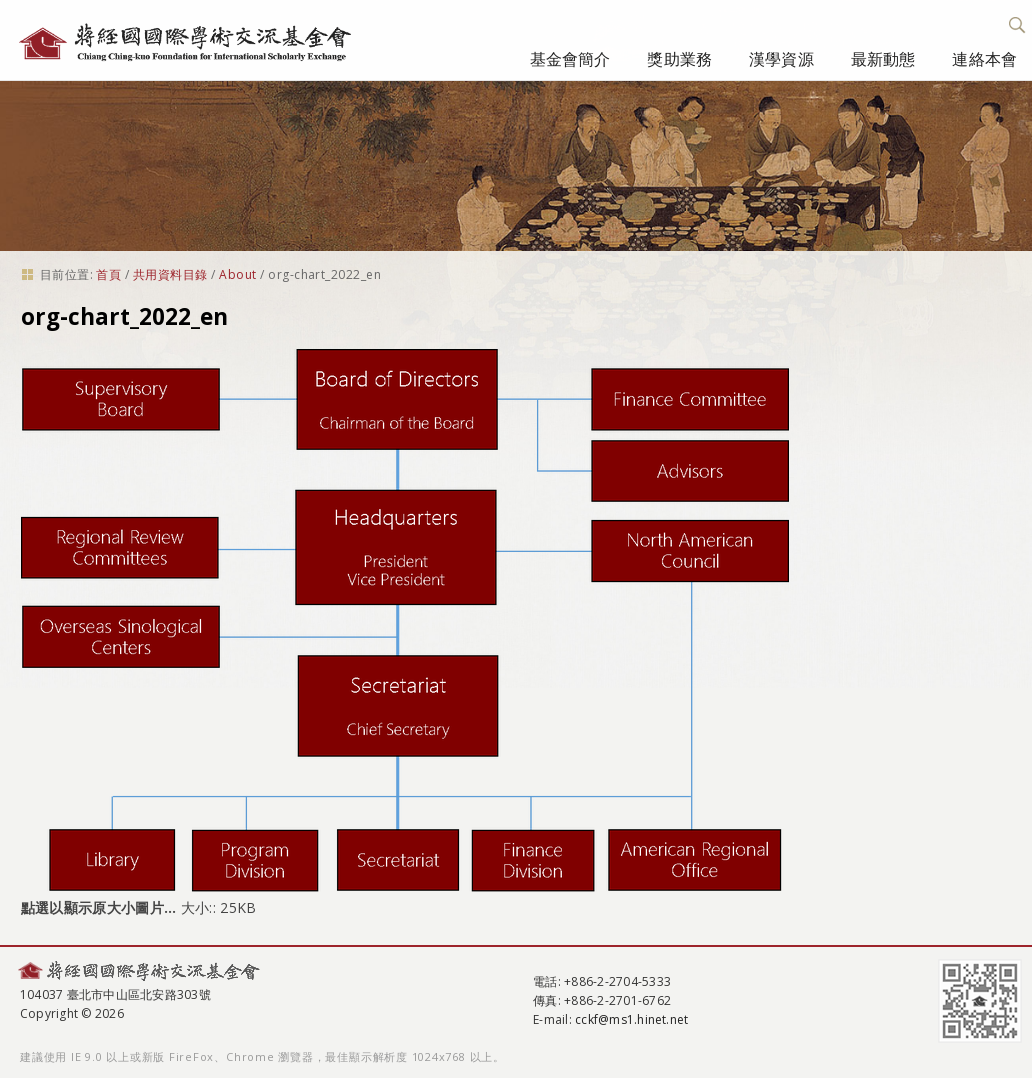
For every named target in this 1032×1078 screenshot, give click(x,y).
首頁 (108, 274)
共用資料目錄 (170, 274)
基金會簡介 (570, 59)
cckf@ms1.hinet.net (631, 1019)
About (237, 274)
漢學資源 (781, 59)
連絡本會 (984, 59)
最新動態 (883, 59)
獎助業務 (679, 59)
